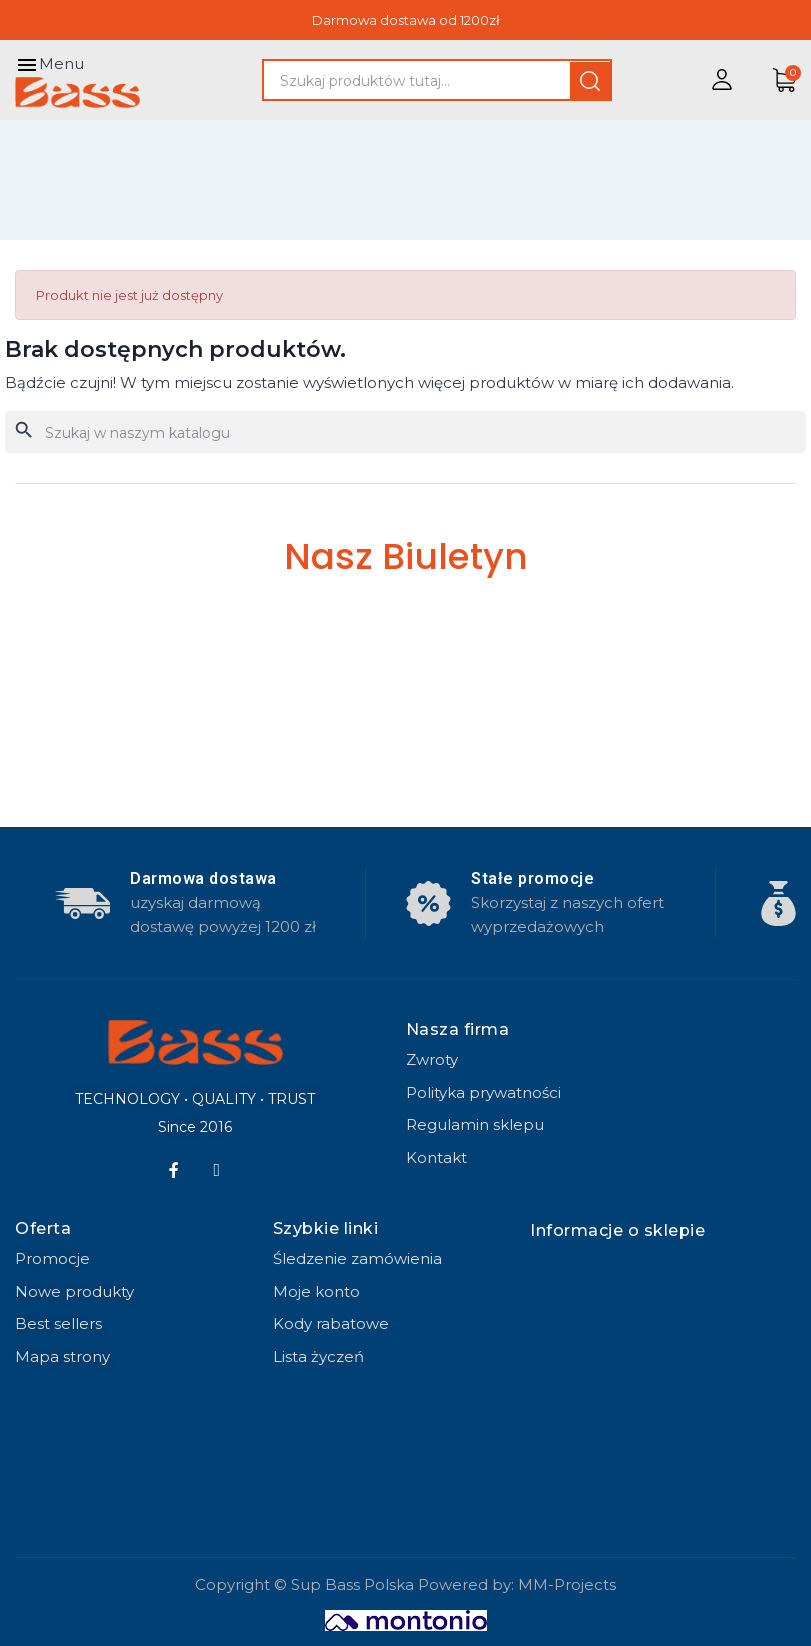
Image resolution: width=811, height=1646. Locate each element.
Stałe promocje (532, 878)
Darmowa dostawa (203, 878)
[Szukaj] (405, 432)
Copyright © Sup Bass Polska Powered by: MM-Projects (405, 1584)
